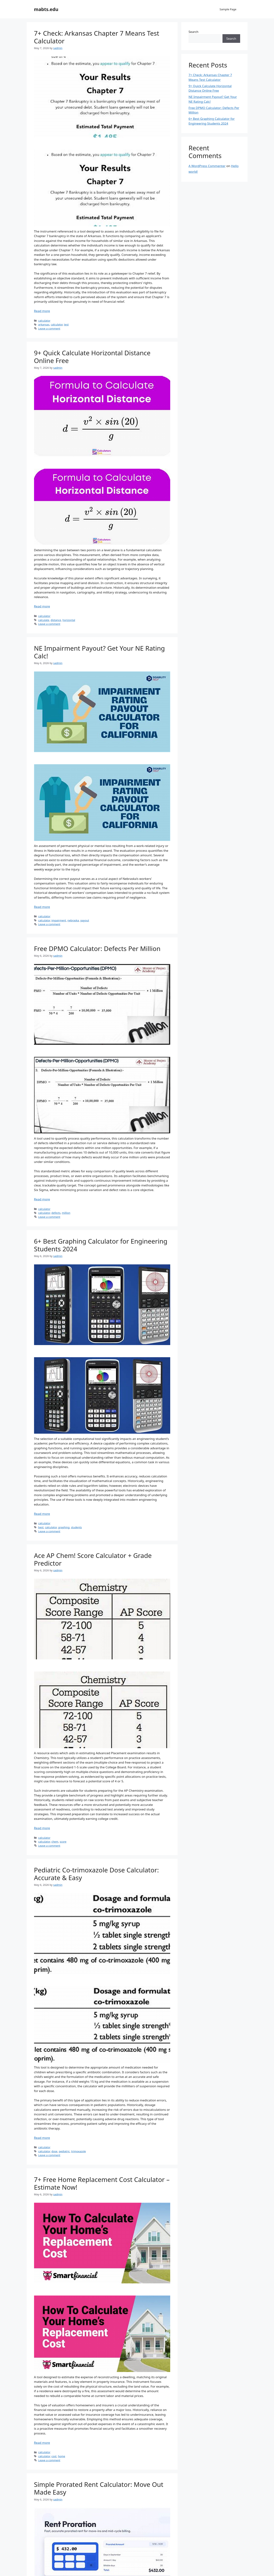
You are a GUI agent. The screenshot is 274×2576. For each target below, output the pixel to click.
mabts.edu (46, 9)
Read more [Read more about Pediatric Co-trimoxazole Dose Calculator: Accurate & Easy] (42, 2138)
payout (84, 920)
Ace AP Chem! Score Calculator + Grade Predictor (93, 1559)
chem (54, 1841)
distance (56, 620)
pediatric (64, 2151)
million (66, 1213)
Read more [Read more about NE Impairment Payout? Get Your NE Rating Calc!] (42, 907)
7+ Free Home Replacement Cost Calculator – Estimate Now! (102, 2183)
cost (53, 2456)
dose (54, 2151)
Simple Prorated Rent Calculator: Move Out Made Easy (98, 2488)
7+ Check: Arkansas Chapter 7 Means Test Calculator (96, 37)
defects (55, 1213)
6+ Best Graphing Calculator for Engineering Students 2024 (100, 1245)
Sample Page (228, 9)
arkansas (44, 324)
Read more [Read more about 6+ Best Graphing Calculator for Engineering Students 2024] (42, 1514)
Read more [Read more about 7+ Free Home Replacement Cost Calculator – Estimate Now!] (42, 2443)
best (41, 1527)
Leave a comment (49, 328)
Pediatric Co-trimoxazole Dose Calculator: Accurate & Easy (96, 1874)
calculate (43, 620)
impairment (58, 920)
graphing (64, 1527)
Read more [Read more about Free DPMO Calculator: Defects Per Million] (42, 1199)
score (63, 1841)
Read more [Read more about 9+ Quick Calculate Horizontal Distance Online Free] (42, 606)
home (61, 2456)
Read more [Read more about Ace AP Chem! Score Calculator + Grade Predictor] (42, 1828)
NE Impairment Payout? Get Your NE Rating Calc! (99, 652)
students (76, 1527)
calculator (44, 320)
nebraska (73, 920)
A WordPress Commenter (207, 166)
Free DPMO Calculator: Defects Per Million (97, 948)
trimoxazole (78, 2151)
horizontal (68, 620)
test (66, 324)
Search (194, 32)
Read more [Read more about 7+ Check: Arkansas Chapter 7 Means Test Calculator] (42, 311)
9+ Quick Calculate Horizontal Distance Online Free (92, 356)
